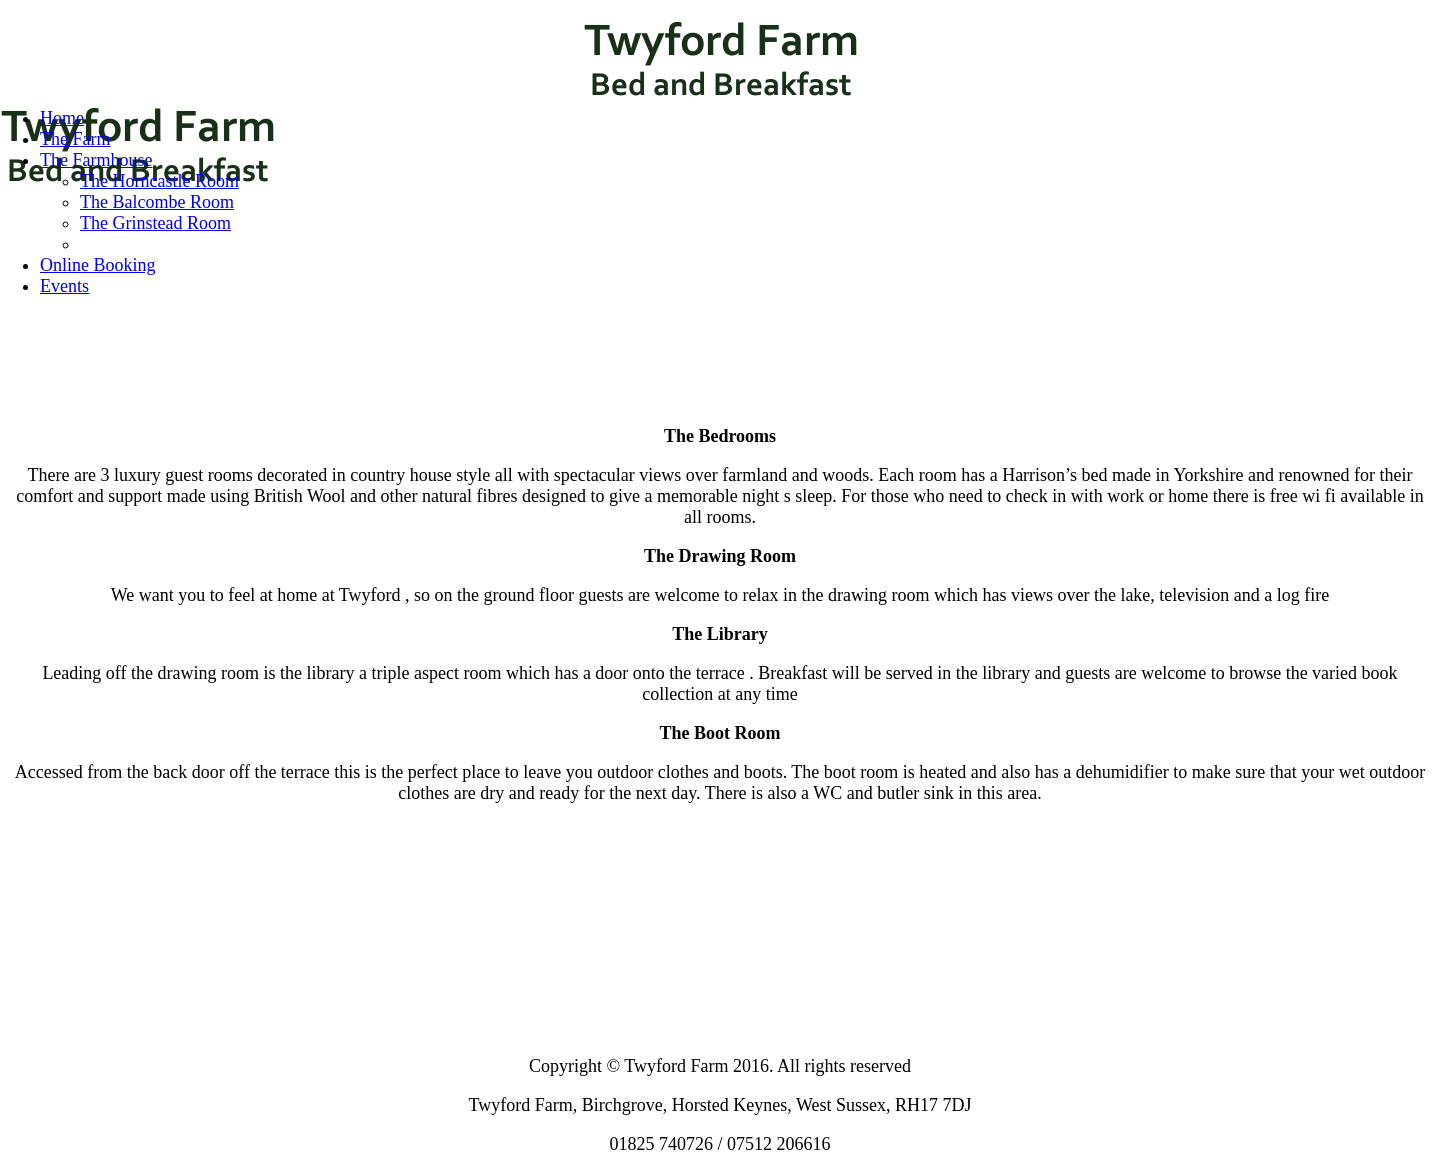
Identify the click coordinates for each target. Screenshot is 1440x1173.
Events (64, 286)
